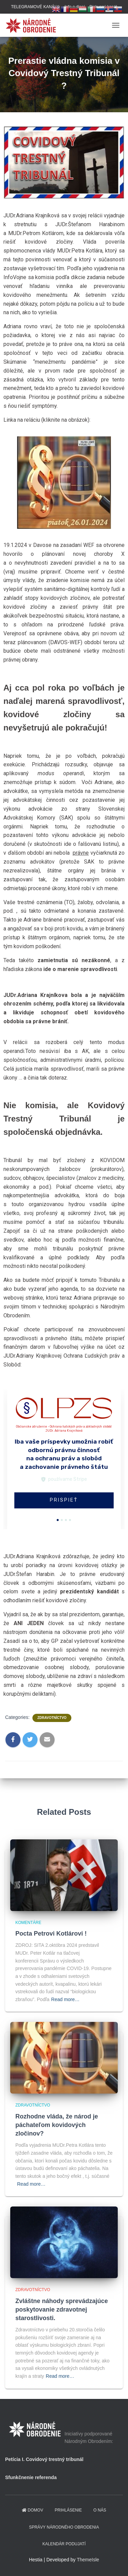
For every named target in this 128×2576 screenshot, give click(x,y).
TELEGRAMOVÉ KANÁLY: (35, 6)
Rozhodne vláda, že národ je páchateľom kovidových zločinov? (56, 2125)
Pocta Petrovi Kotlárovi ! (51, 1933)
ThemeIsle (88, 2559)
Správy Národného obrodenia (64, 2527)
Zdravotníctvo (51, 1718)
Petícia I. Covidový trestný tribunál (44, 2459)
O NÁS (100, 2510)
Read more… (65, 1999)
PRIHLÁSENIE (68, 2510)
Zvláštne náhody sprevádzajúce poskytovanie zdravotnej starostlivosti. (61, 2309)
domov (32, 2510)
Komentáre (28, 1922)
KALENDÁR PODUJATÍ (63, 2544)
